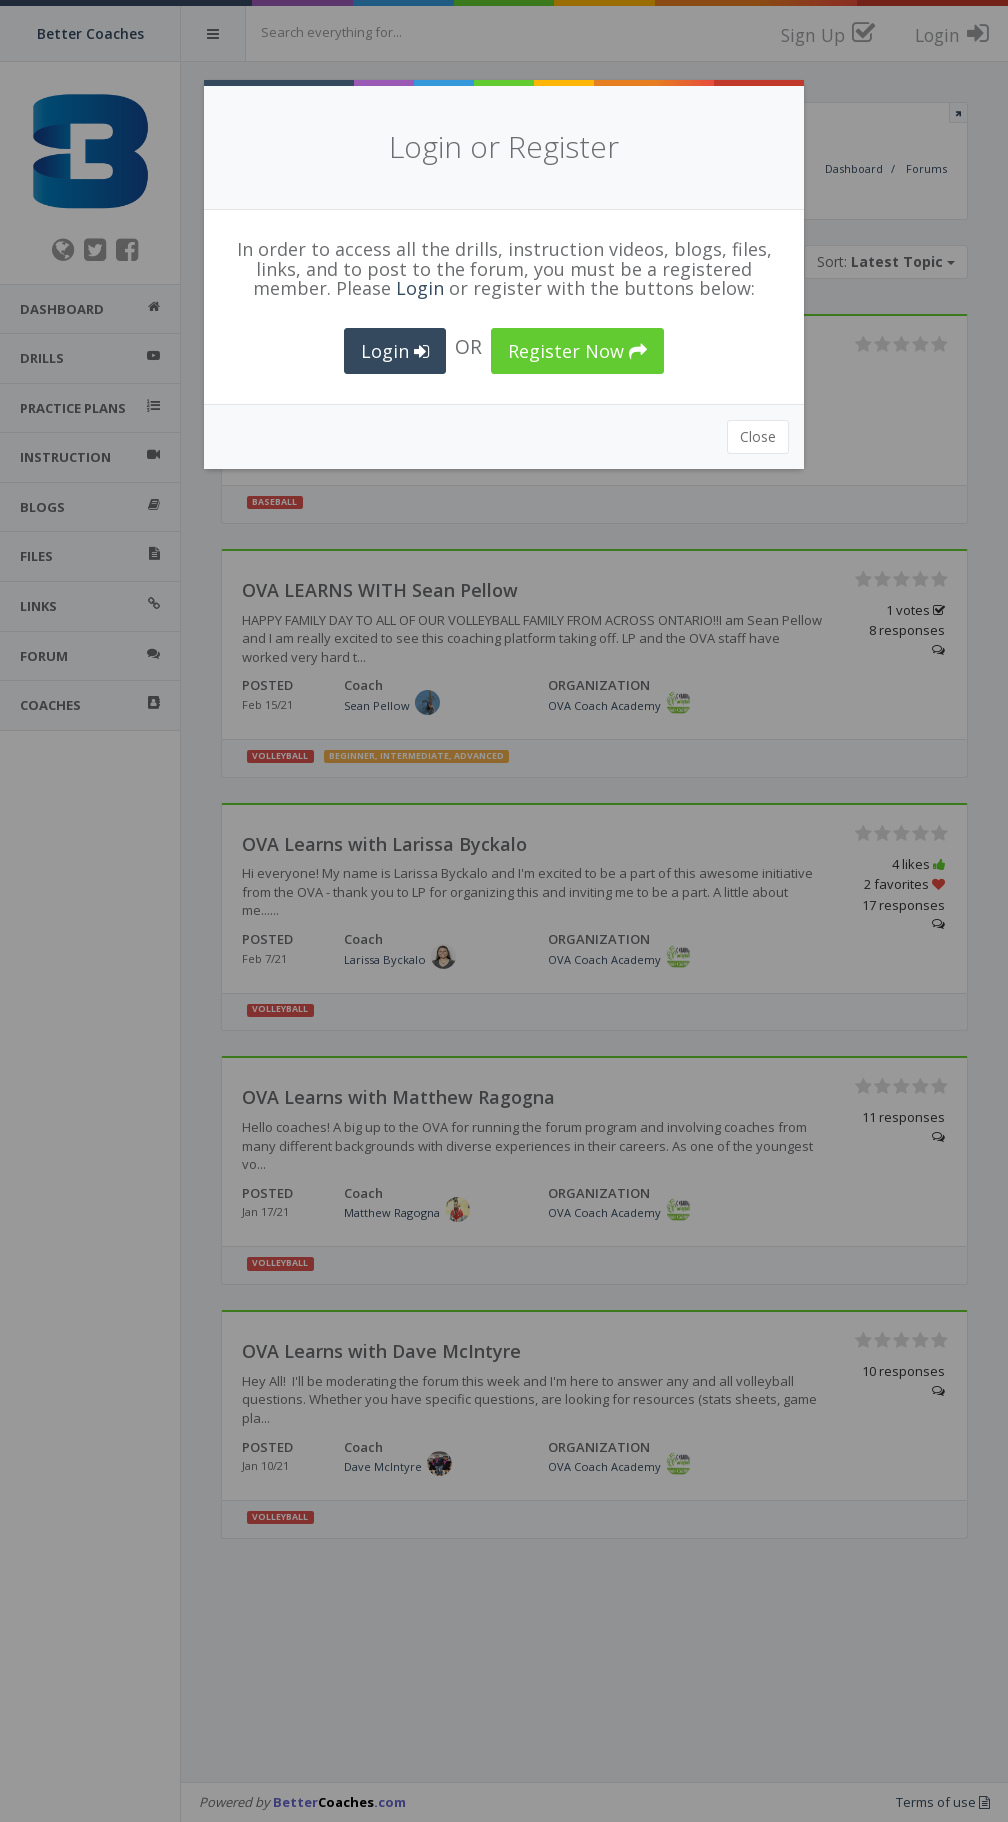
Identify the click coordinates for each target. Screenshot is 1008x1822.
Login (420, 288)
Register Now (577, 351)
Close (758, 436)
